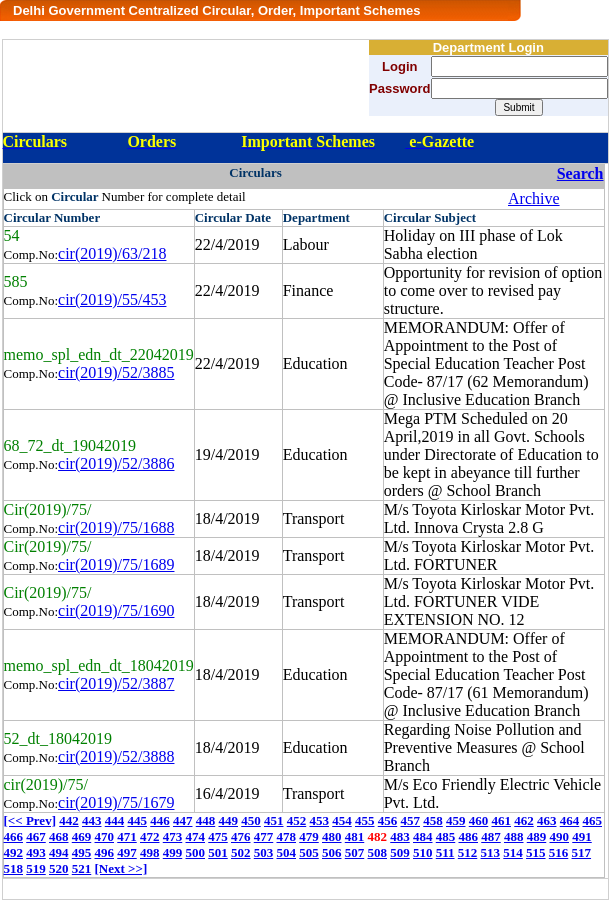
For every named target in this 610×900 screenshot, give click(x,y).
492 (14, 852)
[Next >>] (121, 868)
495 (82, 852)
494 (59, 852)
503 (264, 852)
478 (287, 836)
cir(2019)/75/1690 (116, 610)
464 (570, 820)
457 (410, 820)
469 (82, 836)
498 (150, 852)
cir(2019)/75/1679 (116, 802)
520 (59, 868)
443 (92, 820)
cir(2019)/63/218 (112, 253)
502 (241, 852)
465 (592, 820)
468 (59, 836)
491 (582, 836)
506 (332, 852)
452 (297, 820)
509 (400, 852)
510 (423, 852)
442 (69, 820)
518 (14, 868)
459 (456, 820)
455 (365, 820)
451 (274, 820)
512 (468, 852)
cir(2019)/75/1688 (116, 527)
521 (82, 868)
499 (173, 852)
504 (287, 852)
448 (206, 820)
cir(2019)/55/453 (112, 299)
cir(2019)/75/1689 (116, 564)
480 (332, 836)
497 (127, 852)
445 (137, 820)
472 (150, 836)
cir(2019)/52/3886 (116, 463)
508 (378, 852)
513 (491, 852)
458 (433, 820)
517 (582, 852)
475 (218, 836)
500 (196, 852)
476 (241, 836)
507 (355, 852)
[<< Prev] (30, 820)
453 (319, 820)
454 (342, 820)
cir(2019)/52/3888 (116, 756)
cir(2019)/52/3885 (116, 372)
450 (251, 820)
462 (524, 820)
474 (196, 836)
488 (514, 836)
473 (173, 836)
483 (400, 836)
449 (228, 820)
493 (36, 852)
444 (115, 820)
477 (264, 836)
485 (446, 836)
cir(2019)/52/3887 (116, 683)
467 (36, 836)
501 (218, 852)
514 (513, 852)
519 (36, 868)
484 (423, 836)
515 (536, 852)
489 (537, 836)
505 (309, 852)
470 (105, 836)
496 (105, 852)
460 (479, 820)
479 (309, 836)
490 (560, 836)
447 (183, 820)
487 (491, 836)
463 (547, 820)
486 (469, 836)
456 (388, 820)
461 (501, 820)
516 (559, 852)
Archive (534, 198)
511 (445, 852)
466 (14, 836)
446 (160, 820)
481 (355, 836)
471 (127, 836)
